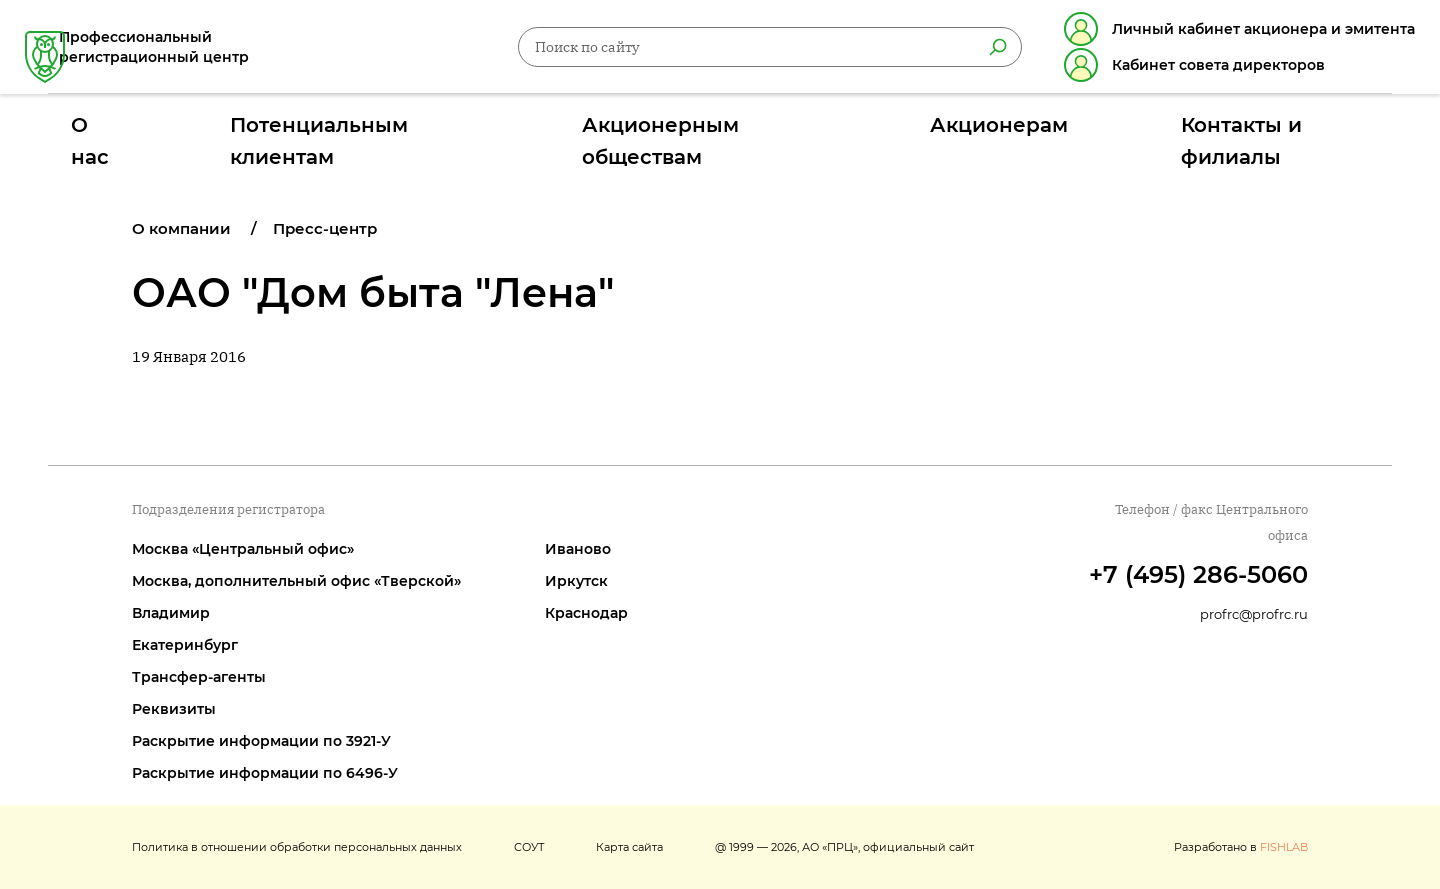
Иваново (578, 549)
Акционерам (926, 133)
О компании (181, 228)
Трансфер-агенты (199, 677)
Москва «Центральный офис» (243, 549)
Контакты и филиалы (1121, 133)
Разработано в (1241, 847)
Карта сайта (629, 847)
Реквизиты (174, 709)
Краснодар (586, 613)
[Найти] (975, 51)
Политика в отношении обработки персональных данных (297, 847)
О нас (260, 133)
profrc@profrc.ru (1254, 614)
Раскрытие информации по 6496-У (265, 773)
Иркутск (576, 581)
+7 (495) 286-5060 (1198, 574)
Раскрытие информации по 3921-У (261, 741)
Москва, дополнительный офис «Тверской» (296, 581)
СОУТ (529, 847)
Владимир (171, 613)
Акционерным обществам (713, 133)
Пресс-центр (325, 228)
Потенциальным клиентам (447, 133)
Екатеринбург (185, 645)
